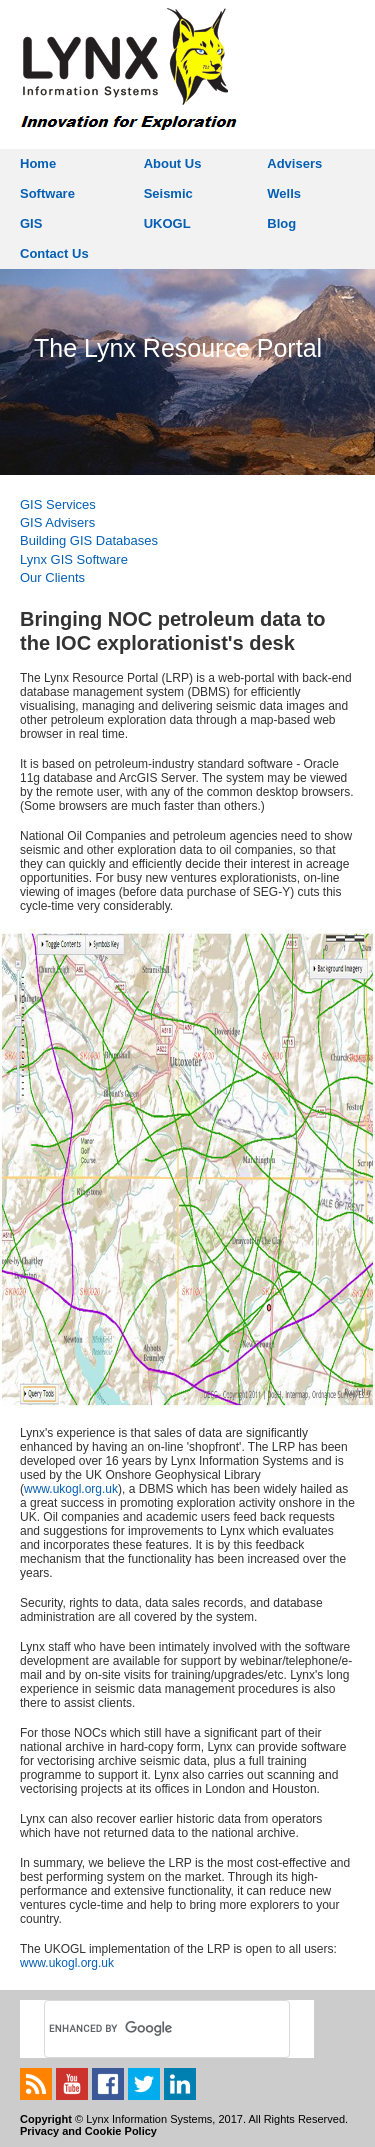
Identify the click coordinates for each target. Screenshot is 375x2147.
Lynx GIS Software (74, 559)
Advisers (294, 163)
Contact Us (54, 253)
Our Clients (52, 577)
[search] (144, 2029)
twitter (144, 2084)
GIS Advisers (57, 522)
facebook (108, 2084)
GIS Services (58, 504)
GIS (31, 223)
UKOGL (167, 223)
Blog (281, 223)
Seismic (168, 193)
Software (47, 193)
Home (38, 163)
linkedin (180, 2084)
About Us (173, 163)
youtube (72, 2084)
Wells (284, 193)
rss (36, 2084)
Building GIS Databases (89, 540)
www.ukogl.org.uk (71, 1489)
